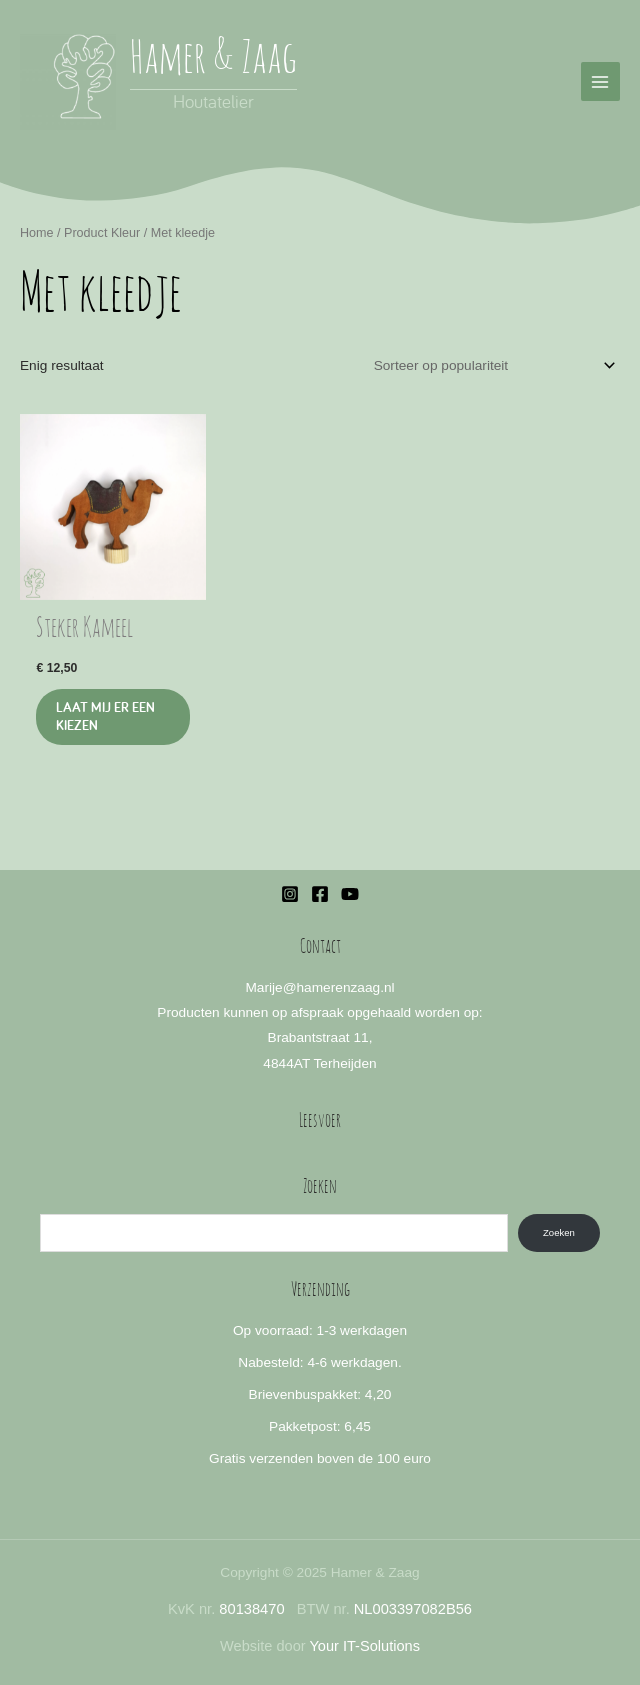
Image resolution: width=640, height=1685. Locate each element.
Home (37, 233)
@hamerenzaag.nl (339, 987)
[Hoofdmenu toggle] (600, 81)
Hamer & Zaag (213, 60)
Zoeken (559, 1232)
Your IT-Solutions (364, 1646)
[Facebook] (320, 894)
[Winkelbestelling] (491, 365)
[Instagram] (290, 894)
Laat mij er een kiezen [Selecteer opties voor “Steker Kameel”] (105, 716)
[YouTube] (350, 894)
